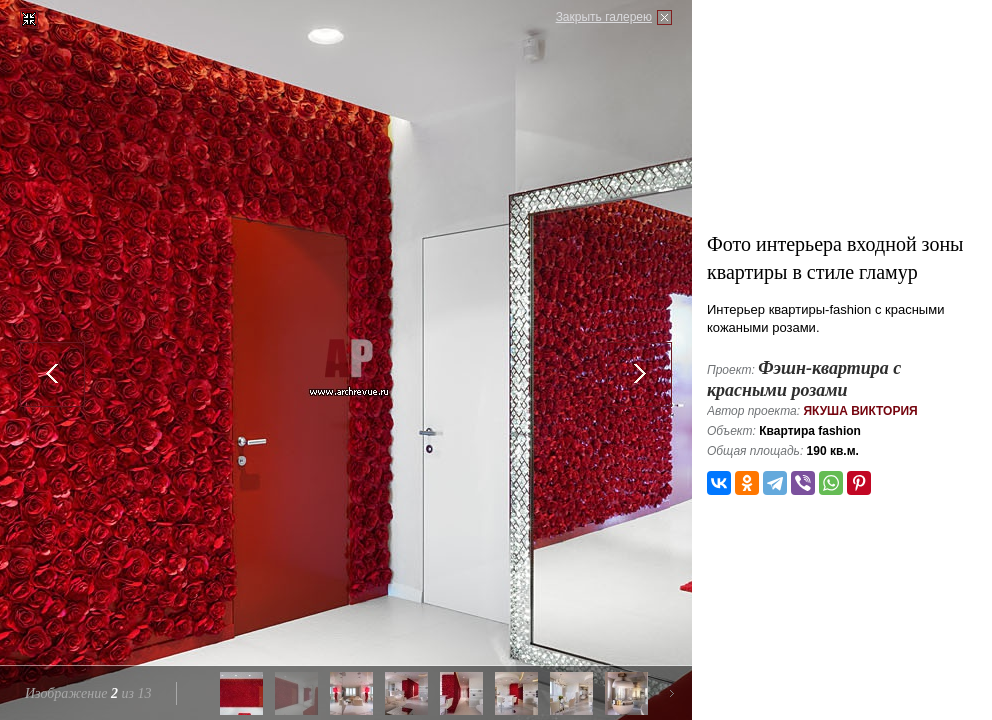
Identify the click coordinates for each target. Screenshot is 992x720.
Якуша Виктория (860, 411)
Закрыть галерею (604, 17)
